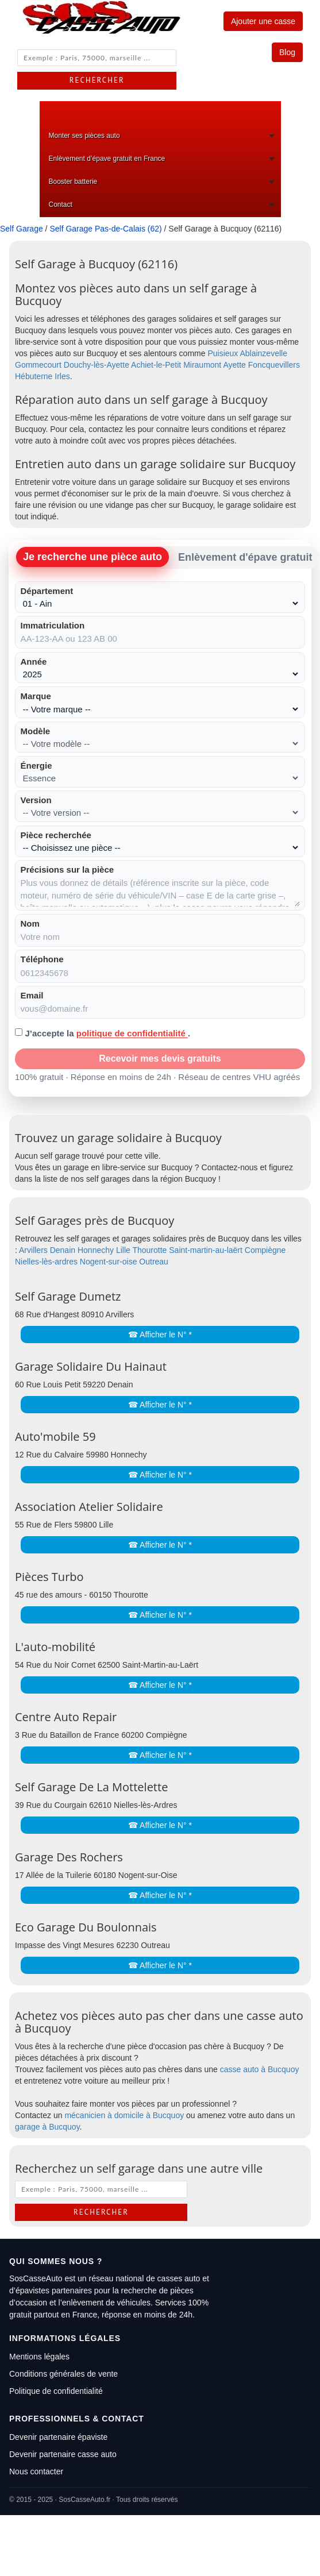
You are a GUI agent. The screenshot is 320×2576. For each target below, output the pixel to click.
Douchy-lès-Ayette (96, 364)
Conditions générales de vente (63, 2373)
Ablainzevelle (263, 353)
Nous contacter (36, 2471)
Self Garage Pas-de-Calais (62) (105, 228)
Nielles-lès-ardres (46, 1261)
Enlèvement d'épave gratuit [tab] (245, 557)
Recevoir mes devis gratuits (160, 1058)
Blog (287, 52)
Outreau (153, 1261)
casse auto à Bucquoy (259, 2069)
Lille (123, 1250)
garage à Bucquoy (47, 2126)
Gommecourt (38, 364)
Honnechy (96, 1250)
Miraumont (202, 364)
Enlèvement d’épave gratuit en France (107, 159)
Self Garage (21, 228)
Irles (62, 376)
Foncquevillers (274, 364)
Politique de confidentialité (56, 2391)
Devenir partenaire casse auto (63, 2454)
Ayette (234, 364)
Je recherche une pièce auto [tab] (92, 556)
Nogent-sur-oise (108, 1261)
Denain (62, 1250)
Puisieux (222, 353)
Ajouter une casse (263, 21)
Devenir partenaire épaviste (58, 2437)
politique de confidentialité (132, 1033)
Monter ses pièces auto (84, 136)
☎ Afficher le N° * (160, 1334)
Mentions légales (39, 2356)
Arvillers (33, 1250)
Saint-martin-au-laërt (205, 1250)
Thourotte (149, 1250)
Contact (60, 204)
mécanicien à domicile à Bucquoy (124, 2115)
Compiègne (265, 1250)
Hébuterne (33, 376)
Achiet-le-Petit (156, 364)
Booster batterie (73, 182)
